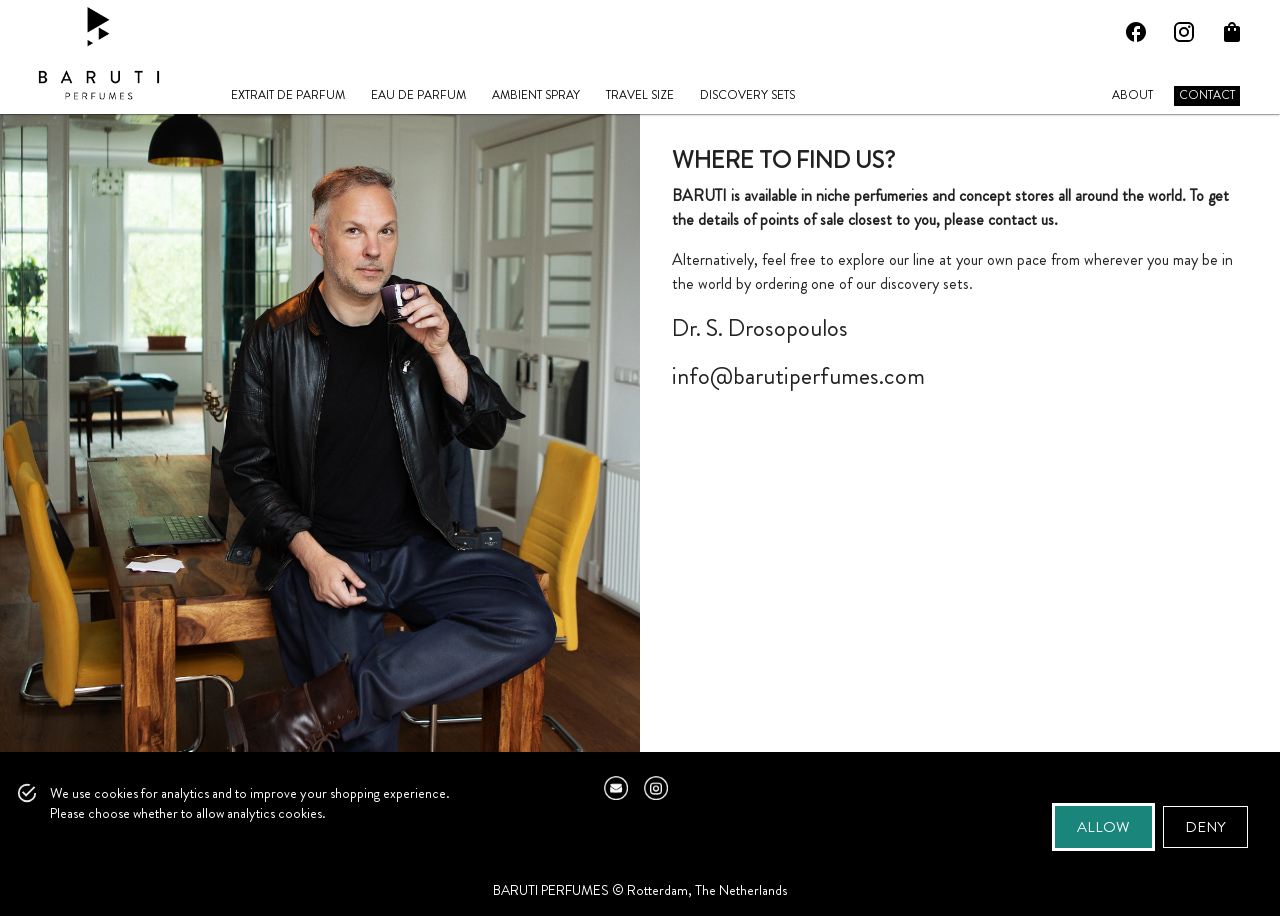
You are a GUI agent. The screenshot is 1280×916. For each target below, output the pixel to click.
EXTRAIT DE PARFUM (288, 95)
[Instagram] (1184, 32)
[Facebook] (1136, 32)
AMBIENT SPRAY (536, 95)
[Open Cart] (1232, 32)
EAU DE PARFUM (418, 95)
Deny (1205, 827)
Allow (1103, 827)
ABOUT (1132, 95)
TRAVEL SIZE (640, 95)
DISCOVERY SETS (747, 95)
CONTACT (1207, 95)
